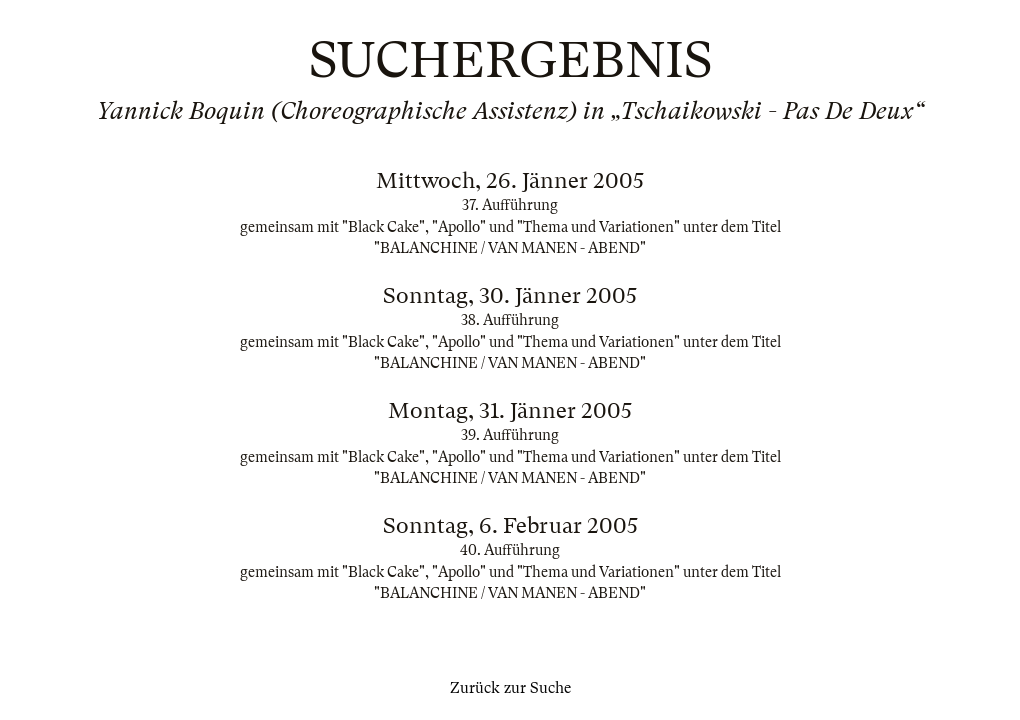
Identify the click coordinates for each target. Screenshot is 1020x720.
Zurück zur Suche (510, 688)
